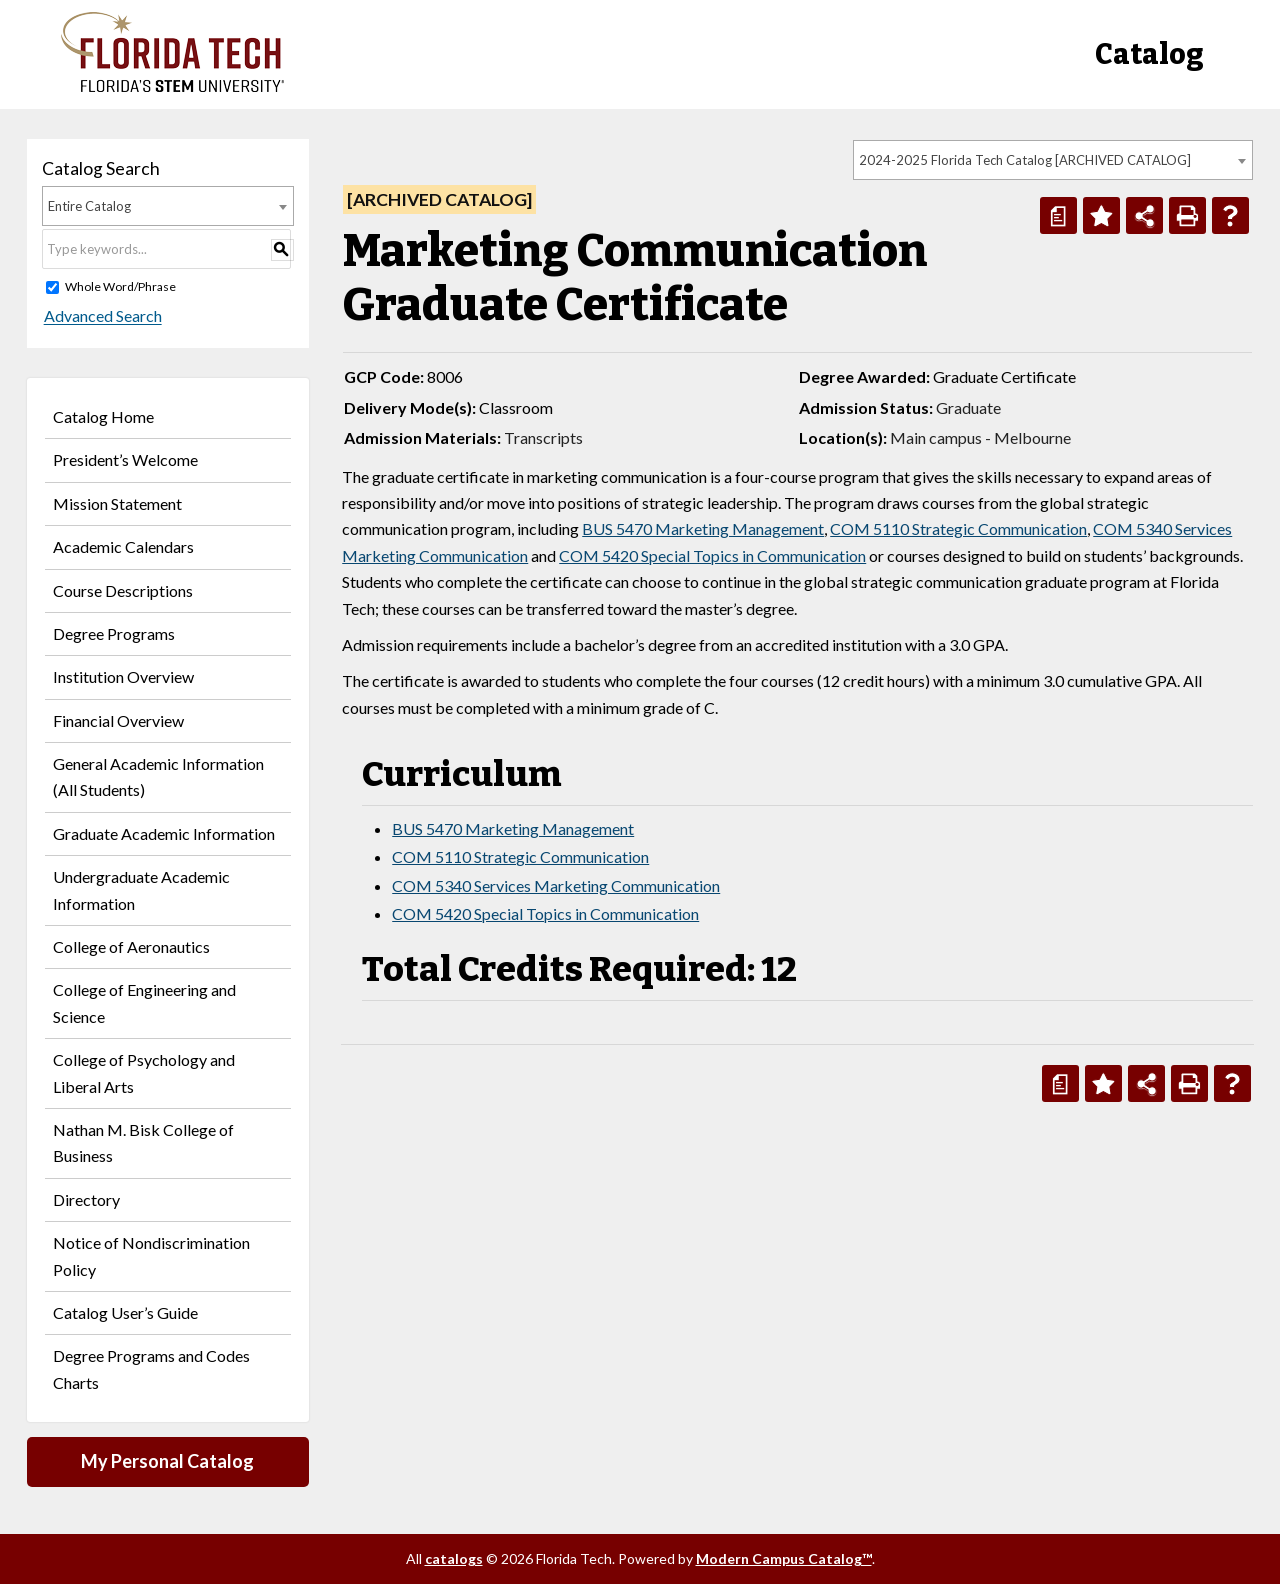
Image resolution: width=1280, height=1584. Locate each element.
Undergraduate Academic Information (141, 889)
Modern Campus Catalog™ (784, 1558)
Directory (86, 1199)
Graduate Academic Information (164, 833)
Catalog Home (103, 416)
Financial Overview (118, 720)
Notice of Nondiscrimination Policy (151, 1255)
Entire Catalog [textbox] (89, 206)
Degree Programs (114, 633)
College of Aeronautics (131, 946)
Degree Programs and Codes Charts (151, 1368)
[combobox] (1053, 160)
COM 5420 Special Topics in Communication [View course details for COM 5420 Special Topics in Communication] (712, 555)
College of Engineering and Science (144, 1002)
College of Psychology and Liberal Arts (144, 1072)
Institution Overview (123, 676)
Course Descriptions (123, 590)
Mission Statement (117, 503)
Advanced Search (101, 316)
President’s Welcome (125, 459)
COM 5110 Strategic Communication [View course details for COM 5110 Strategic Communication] (958, 528)
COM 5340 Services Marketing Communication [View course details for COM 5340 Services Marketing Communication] (556, 885)
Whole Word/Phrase (120, 286)
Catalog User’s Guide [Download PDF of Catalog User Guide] (125, 1312)
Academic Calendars (123, 546)
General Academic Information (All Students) (158, 776)
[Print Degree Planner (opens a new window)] (1058, 215)
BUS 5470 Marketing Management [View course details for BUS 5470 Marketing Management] (703, 528)
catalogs (454, 1558)
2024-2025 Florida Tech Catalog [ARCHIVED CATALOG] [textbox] (1025, 160)
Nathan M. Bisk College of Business (143, 1142)
